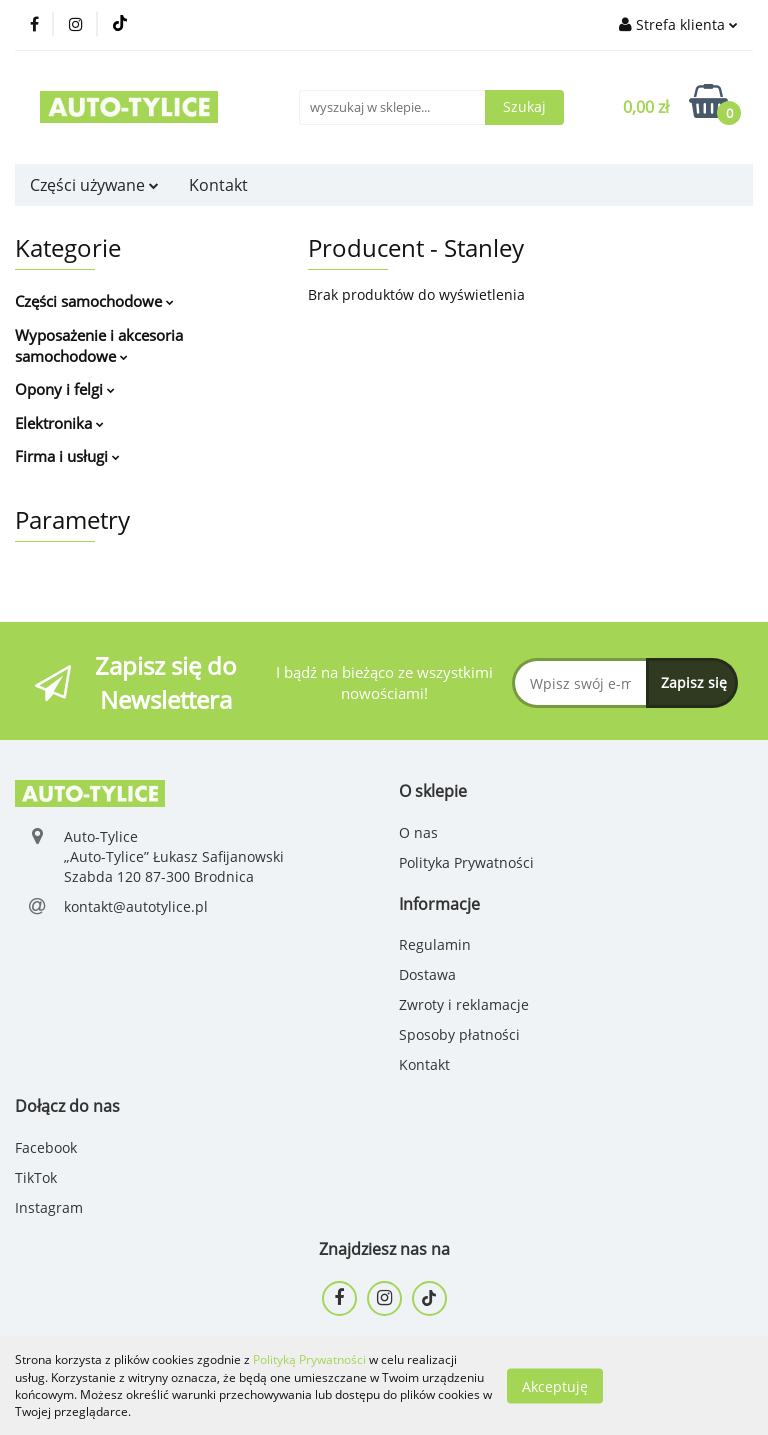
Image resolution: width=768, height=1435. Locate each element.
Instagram (49, 1207)
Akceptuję (555, 1385)
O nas (418, 832)
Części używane (94, 185)
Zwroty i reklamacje (464, 1004)
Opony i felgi (65, 389)
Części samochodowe (94, 301)
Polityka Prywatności (466, 862)
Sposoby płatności (459, 1034)
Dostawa (427, 974)
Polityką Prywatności (309, 1359)
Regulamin (435, 944)
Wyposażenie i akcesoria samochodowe (99, 345)
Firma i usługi (67, 456)
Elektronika (59, 423)
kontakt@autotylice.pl (136, 906)
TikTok (36, 1177)
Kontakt (218, 185)
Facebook (46, 1147)
